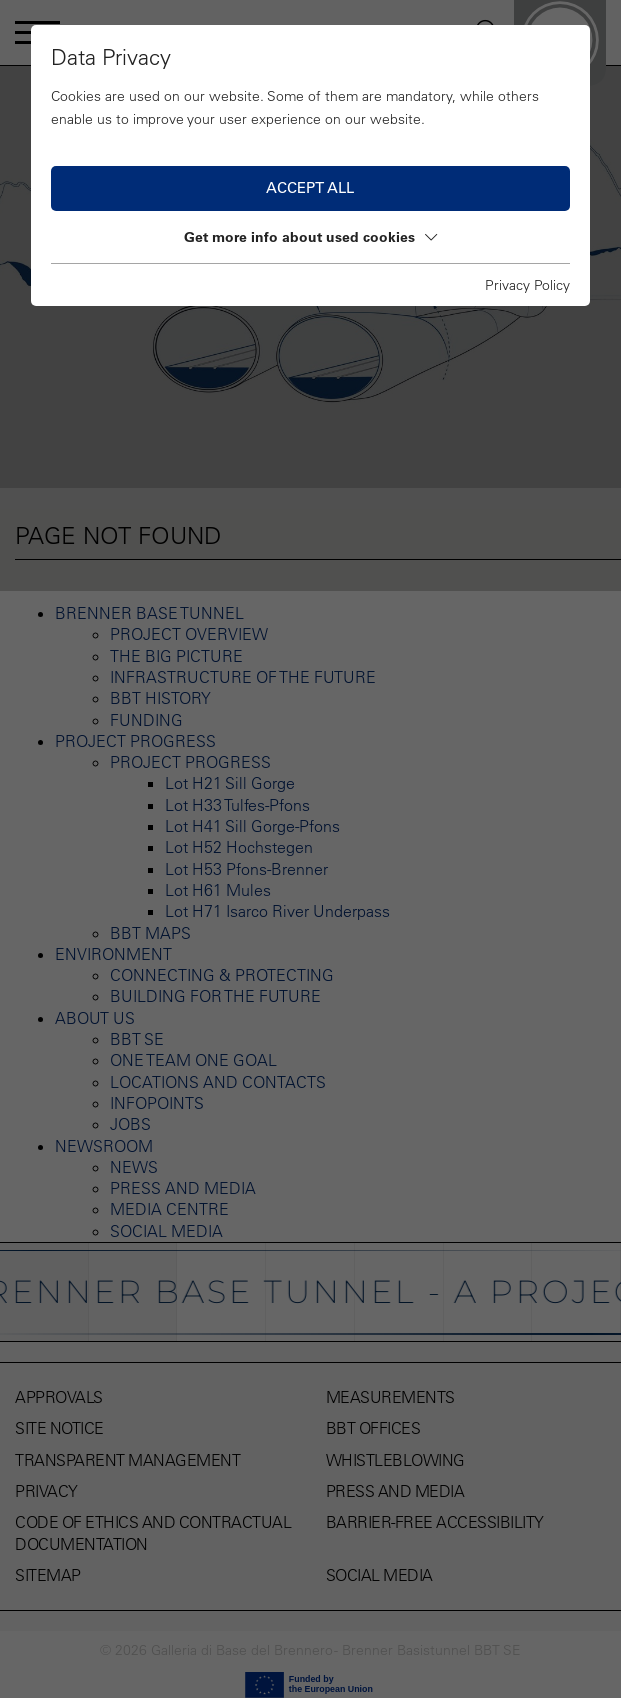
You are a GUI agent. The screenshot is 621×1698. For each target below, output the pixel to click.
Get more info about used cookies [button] (310, 237)
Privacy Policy (527, 285)
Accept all (310, 187)
